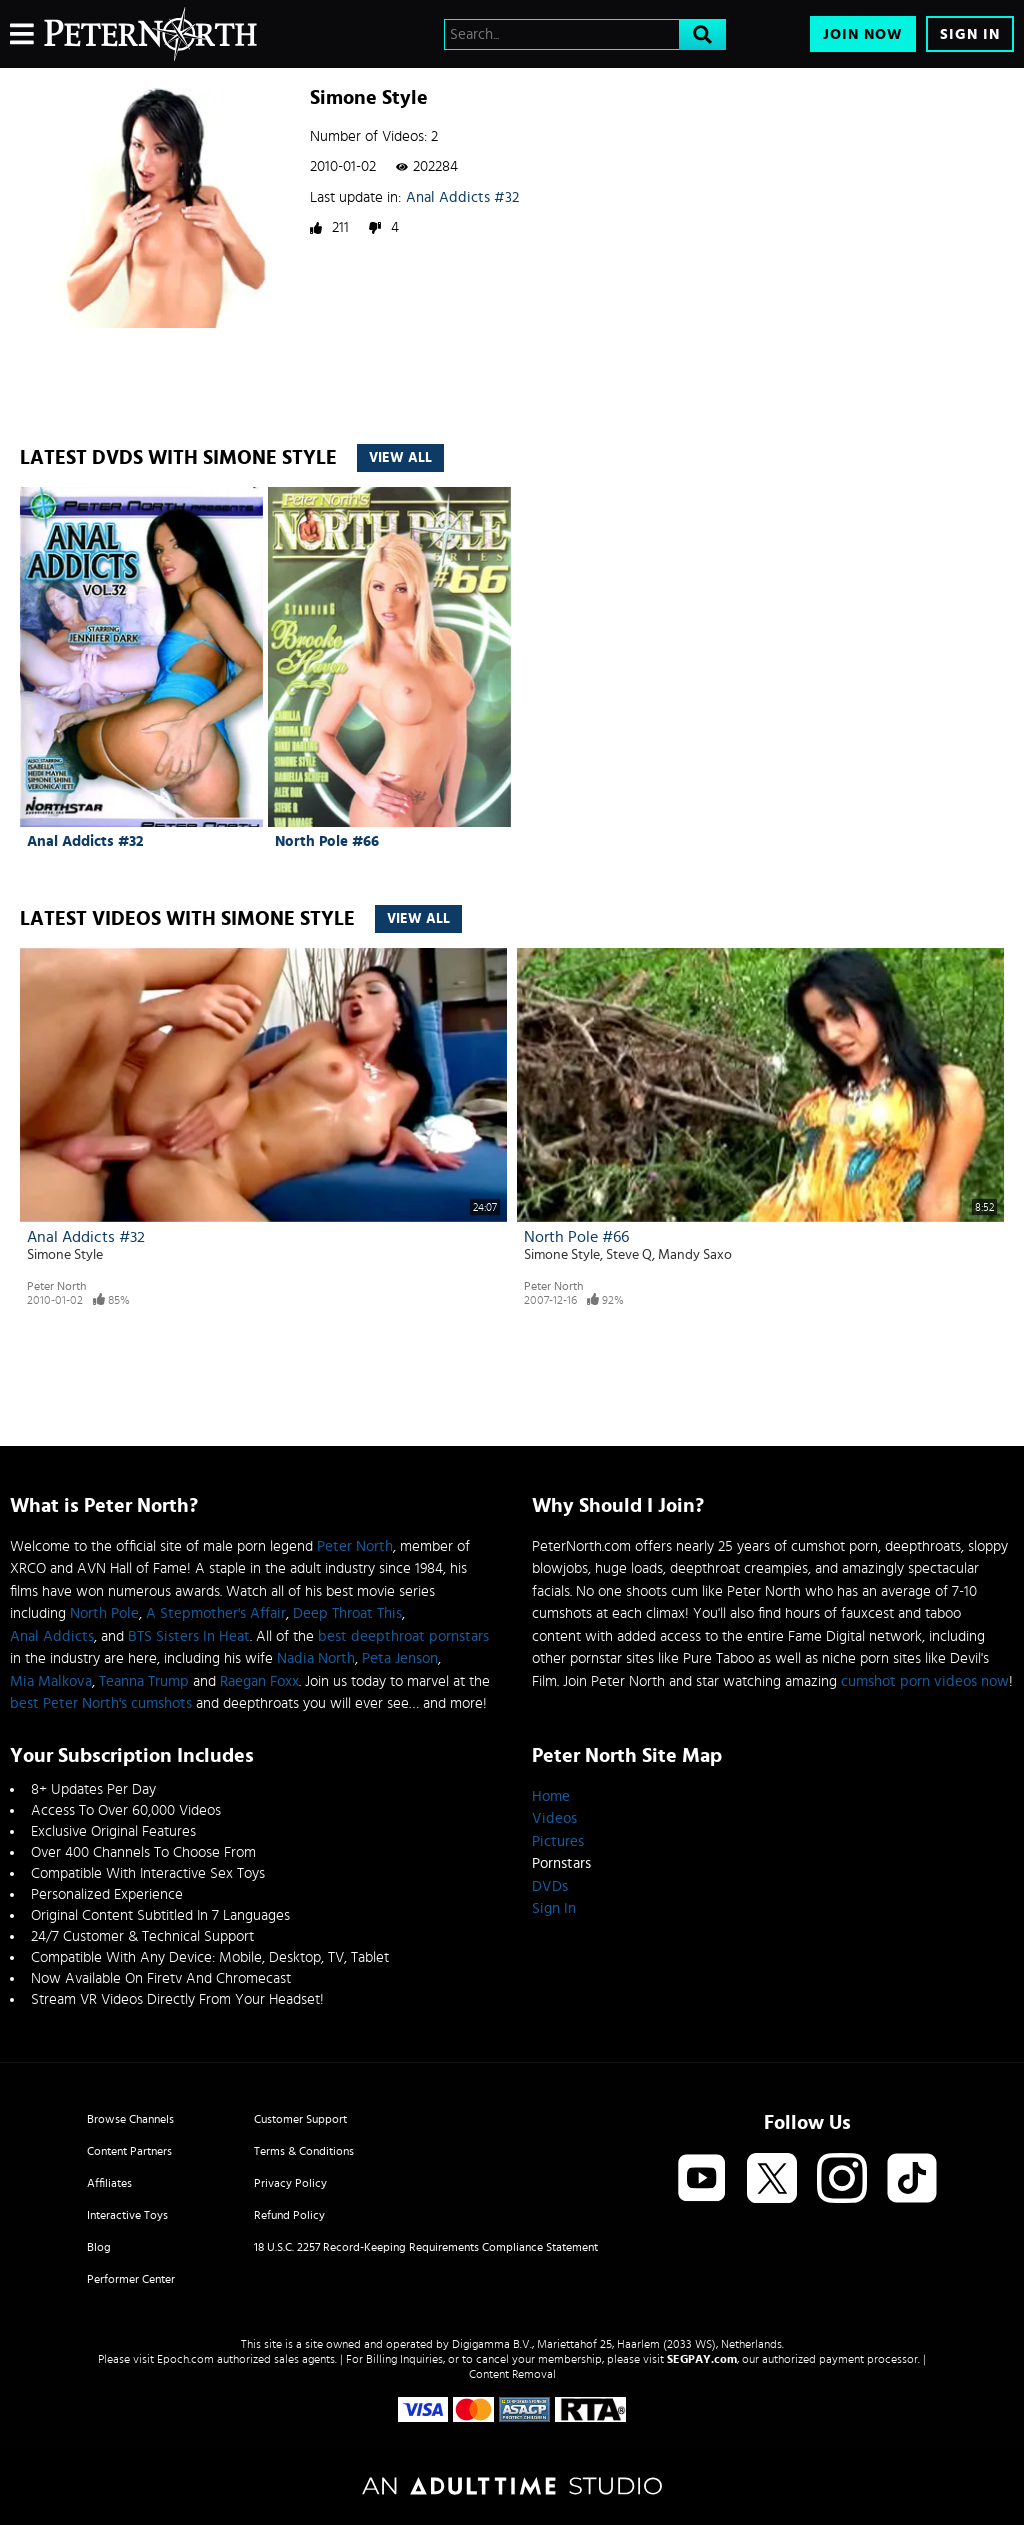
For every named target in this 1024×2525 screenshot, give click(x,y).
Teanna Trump (144, 1681)
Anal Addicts (52, 1636)
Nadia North (316, 1658)
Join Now (863, 34)
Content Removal (512, 2374)
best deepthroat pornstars (403, 1636)
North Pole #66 (327, 841)
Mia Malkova (51, 1681)
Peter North (56, 1286)
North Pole (104, 1613)
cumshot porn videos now (925, 1681)
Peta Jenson (400, 1658)
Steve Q (629, 1255)
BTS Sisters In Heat (189, 1636)
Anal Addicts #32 (462, 197)
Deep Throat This (347, 1613)
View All (400, 458)
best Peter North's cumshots (101, 1703)
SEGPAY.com (702, 2359)
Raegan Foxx (259, 1681)
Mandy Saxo (695, 1255)
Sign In (970, 34)
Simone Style (65, 1255)
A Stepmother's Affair (216, 1613)
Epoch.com (185, 2359)
